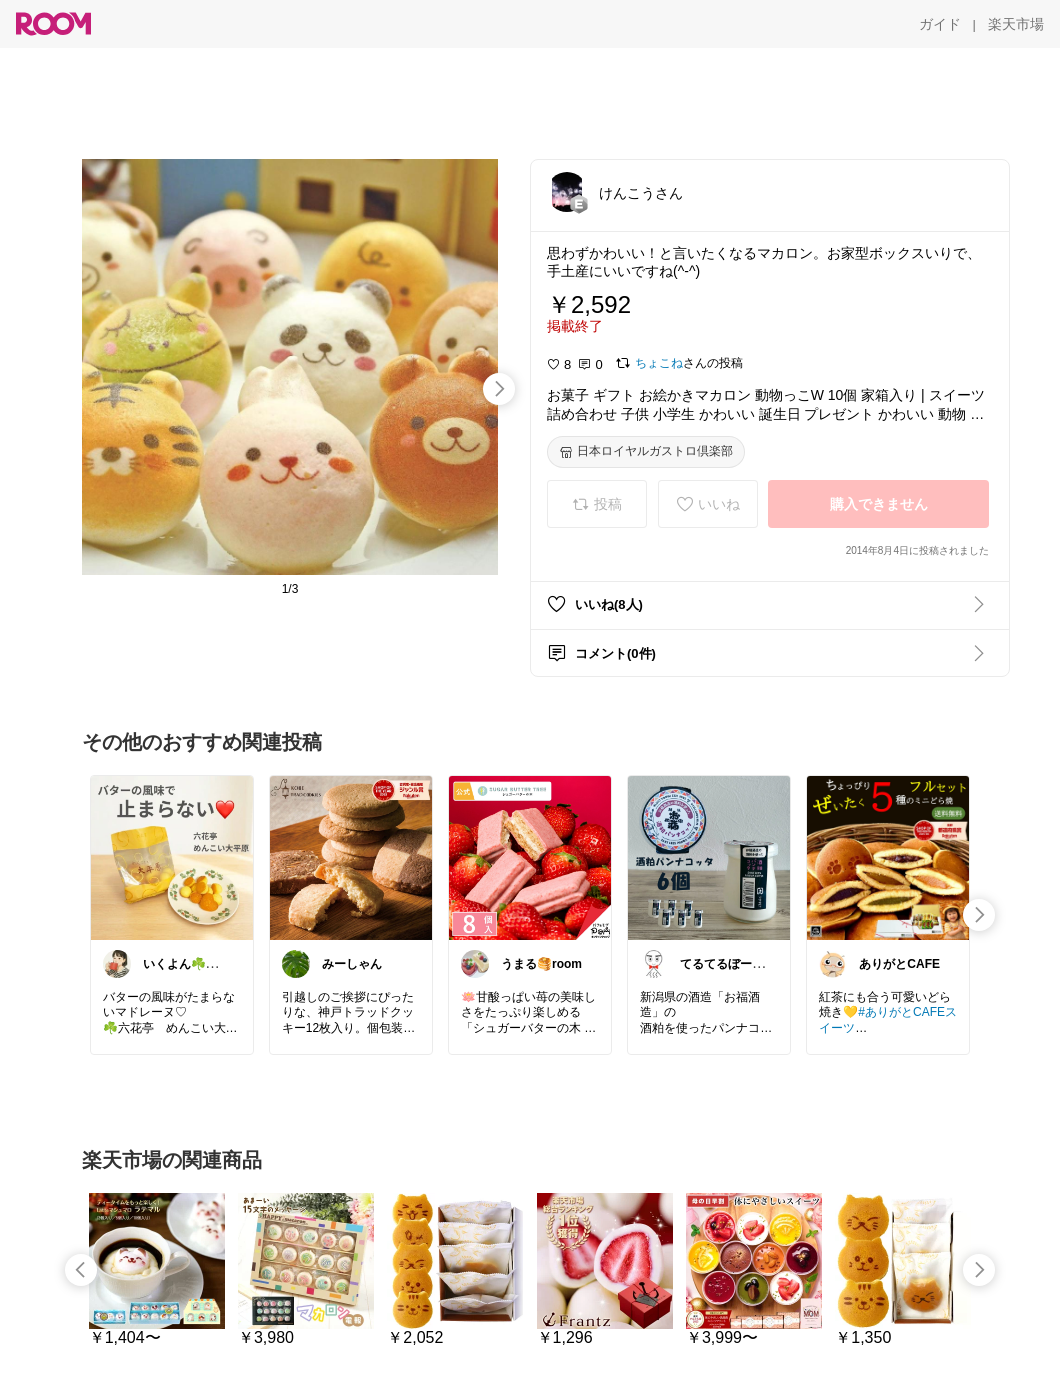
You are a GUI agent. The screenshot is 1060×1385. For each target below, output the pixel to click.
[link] (172, 857)
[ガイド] (940, 24)
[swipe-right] (499, 389)
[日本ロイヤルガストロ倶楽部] (646, 452)
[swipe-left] (81, 1270)
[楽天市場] (1016, 24)
